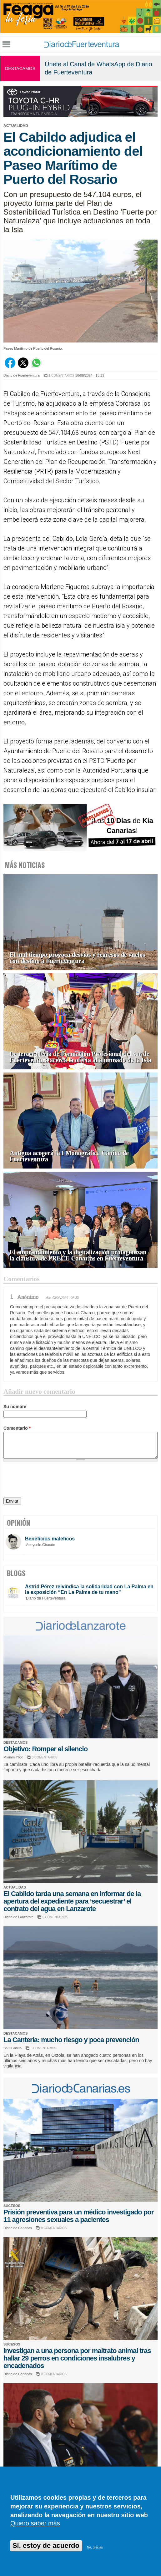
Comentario (17, 1428)
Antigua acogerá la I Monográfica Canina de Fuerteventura (69, 1156)
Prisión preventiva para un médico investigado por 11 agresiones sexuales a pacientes (78, 2216)
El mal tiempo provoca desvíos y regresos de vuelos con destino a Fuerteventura (77, 957)
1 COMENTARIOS (61, 375)
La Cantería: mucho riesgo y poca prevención (71, 2040)
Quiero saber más (35, 2523)
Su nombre (14, 1406)
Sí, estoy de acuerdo (46, 2545)
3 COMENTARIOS (43, 2048)
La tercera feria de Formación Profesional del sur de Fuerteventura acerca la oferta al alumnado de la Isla (80, 1057)
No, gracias (95, 2547)
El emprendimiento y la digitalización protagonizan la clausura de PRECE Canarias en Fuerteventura (78, 1255)
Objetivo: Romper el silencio (45, 1749)
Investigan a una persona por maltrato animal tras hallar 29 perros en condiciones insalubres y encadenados (77, 2358)
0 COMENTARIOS (45, 1757)
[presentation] (50, 1480)
